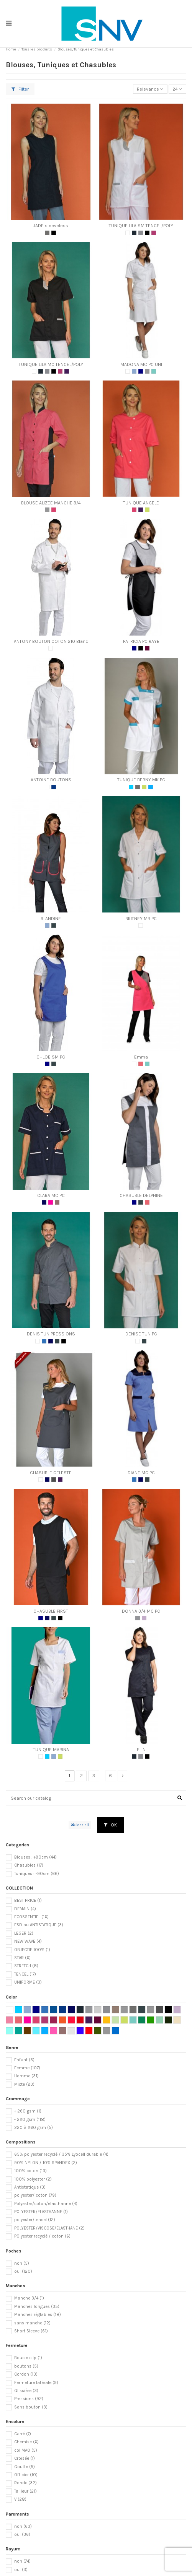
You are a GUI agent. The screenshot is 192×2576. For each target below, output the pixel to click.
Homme (26, 2075)
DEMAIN (25, 1908)
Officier (26, 2474)
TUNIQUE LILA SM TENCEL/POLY (141, 225)
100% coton (30, 2170)
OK (110, 1825)
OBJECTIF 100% (32, 1949)
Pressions (28, 2398)
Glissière (26, 2390)
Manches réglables (37, 2314)
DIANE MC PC (141, 1472)
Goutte (24, 2466)
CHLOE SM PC (50, 1057)
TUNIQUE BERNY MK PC (141, 779)
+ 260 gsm (27, 2111)
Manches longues (36, 2306)
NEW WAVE (28, 1941)
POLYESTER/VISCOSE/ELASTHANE (49, 2228)
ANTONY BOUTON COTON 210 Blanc (51, 641)
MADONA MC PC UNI (141, 364)
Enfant (24, 2059)
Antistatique (30, 2187)
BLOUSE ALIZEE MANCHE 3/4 (51, 503)
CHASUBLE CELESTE (51, 1472)
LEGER (23, 1933)
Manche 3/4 (29, 2298)
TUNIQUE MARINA (51, 1749)
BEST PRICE (28, 1900)
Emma (141, 1057)
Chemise (26, 2441)
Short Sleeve (31, 2331)
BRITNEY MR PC (141, 918)
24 (177, 89)
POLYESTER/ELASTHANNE (41, 2211)
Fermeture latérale (36, 2382)
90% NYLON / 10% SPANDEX (45, 2162)
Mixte (24, 2084)
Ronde (25, 2482)
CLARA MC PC (51, 1195)
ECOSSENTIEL (31, 1916)
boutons (26, 2366)
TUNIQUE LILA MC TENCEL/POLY (51, 364)
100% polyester (33, 2179)
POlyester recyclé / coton (42, 2236)
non (21, 2263)
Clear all (80, 1824)
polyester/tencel (34, 2219)
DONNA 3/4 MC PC (141, 1611)
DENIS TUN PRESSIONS (51, 1334)
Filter (20, 89)
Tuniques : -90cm (36, 1873)
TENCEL (25, 1974)
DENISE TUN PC (141, 1334)
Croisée (24, 2458)
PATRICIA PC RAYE (141, 641)
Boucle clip (28, 2357)
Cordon (26, 2374)
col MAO (25, 2450)
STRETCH (26, 1965)
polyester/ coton (35, 2195)
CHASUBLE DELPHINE (141, 1195)
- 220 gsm (30, 2119)
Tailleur (25, 2491)
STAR (22, 1957)
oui (23, 2271)
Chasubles (28, 1865)
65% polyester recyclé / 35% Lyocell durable (61, 2154)
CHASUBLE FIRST (50, 1611)
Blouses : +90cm (35, 1857)
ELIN (141, 1749)
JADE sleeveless (50, 225)
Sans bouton (31, 2407)
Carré (22, 2433)
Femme (27, 2067)
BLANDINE (51, 918)
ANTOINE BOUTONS (51, 779)
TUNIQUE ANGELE (141, 503)
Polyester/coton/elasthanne (45, 2203)
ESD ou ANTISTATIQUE (38, 1924)
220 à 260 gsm (33, 2127)
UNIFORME (28, 1982)
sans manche (32, 2323)
